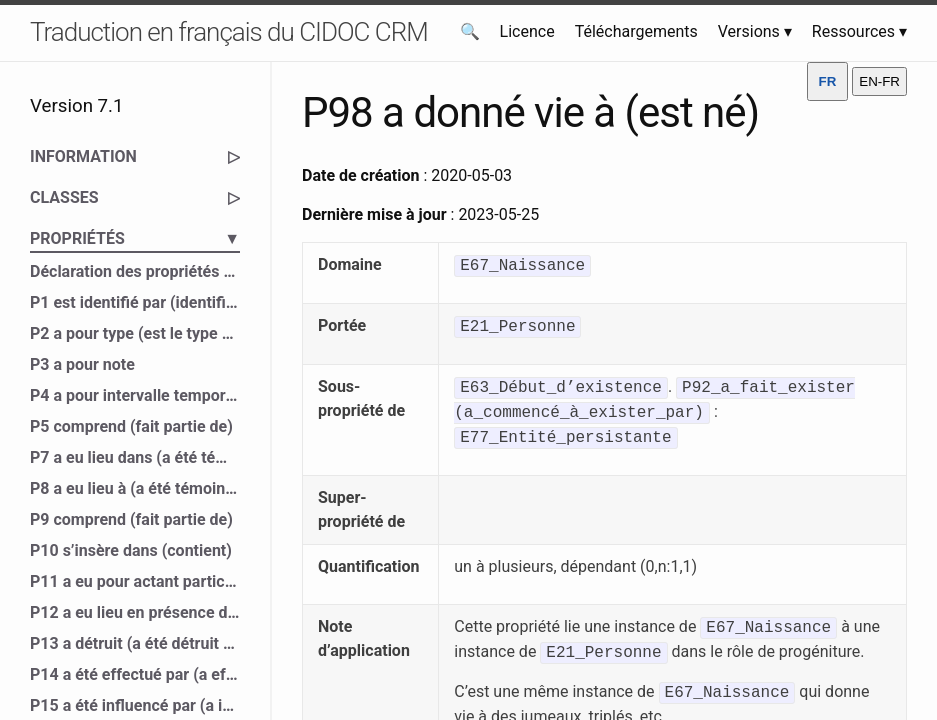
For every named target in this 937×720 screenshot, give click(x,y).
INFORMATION (135, 157)
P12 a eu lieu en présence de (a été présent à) (135, 612)
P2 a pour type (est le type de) (135, 333)
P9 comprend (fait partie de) (131, 519)
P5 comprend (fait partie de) (131, 426)
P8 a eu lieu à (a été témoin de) (135, 488)
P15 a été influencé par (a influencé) (135, 705)
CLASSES (135, 198)
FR (828, 81)
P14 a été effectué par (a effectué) (135, 674)
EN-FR (879, 81)
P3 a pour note (82, 364)
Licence (527, 31)
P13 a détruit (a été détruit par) (135, 643)
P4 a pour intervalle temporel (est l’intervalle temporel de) (135, 395)
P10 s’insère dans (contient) (131, 550)
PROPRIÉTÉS (135, 239)
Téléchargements (636, 31)
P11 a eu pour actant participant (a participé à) (135, 581)
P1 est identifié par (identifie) (135, 302)
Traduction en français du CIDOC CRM (229, 32)
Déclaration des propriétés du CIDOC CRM (135, 271)
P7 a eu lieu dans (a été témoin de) (135, 457)
